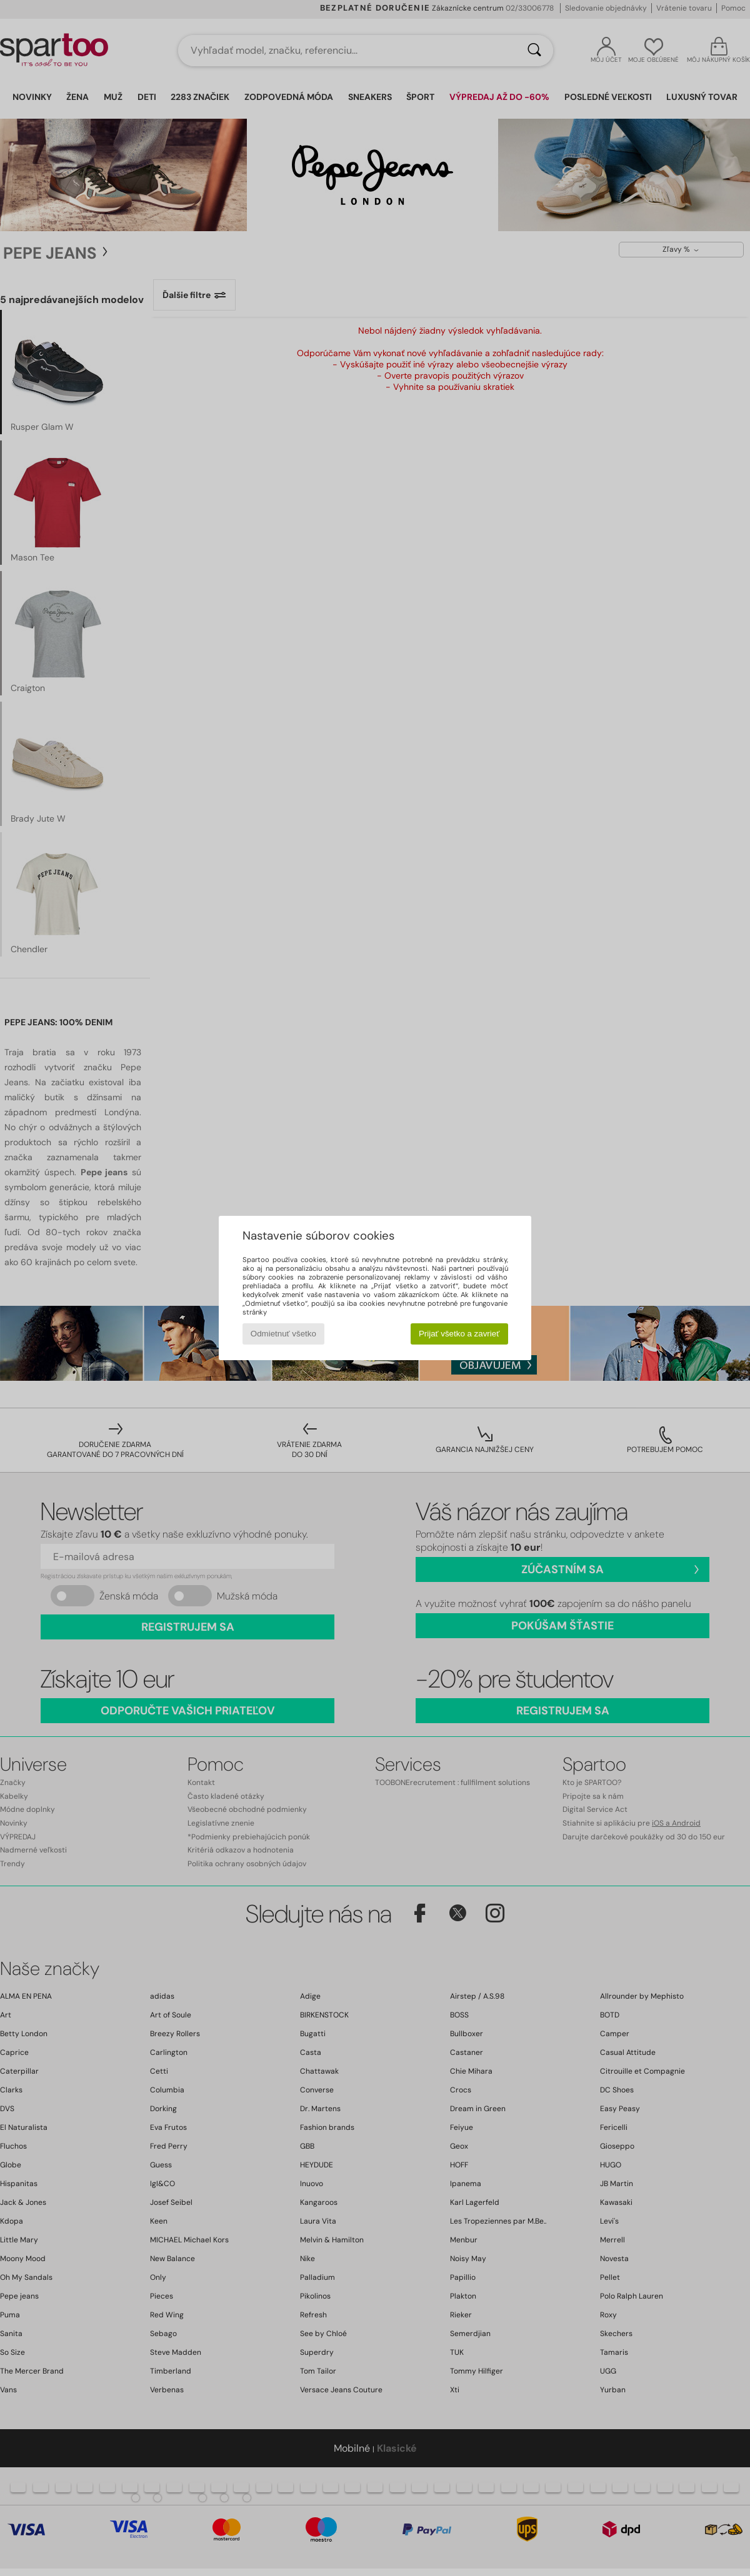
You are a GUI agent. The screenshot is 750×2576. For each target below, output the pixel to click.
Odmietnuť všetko (283, 1333)
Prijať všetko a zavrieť (459, 1333)
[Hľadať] (534, 50)
